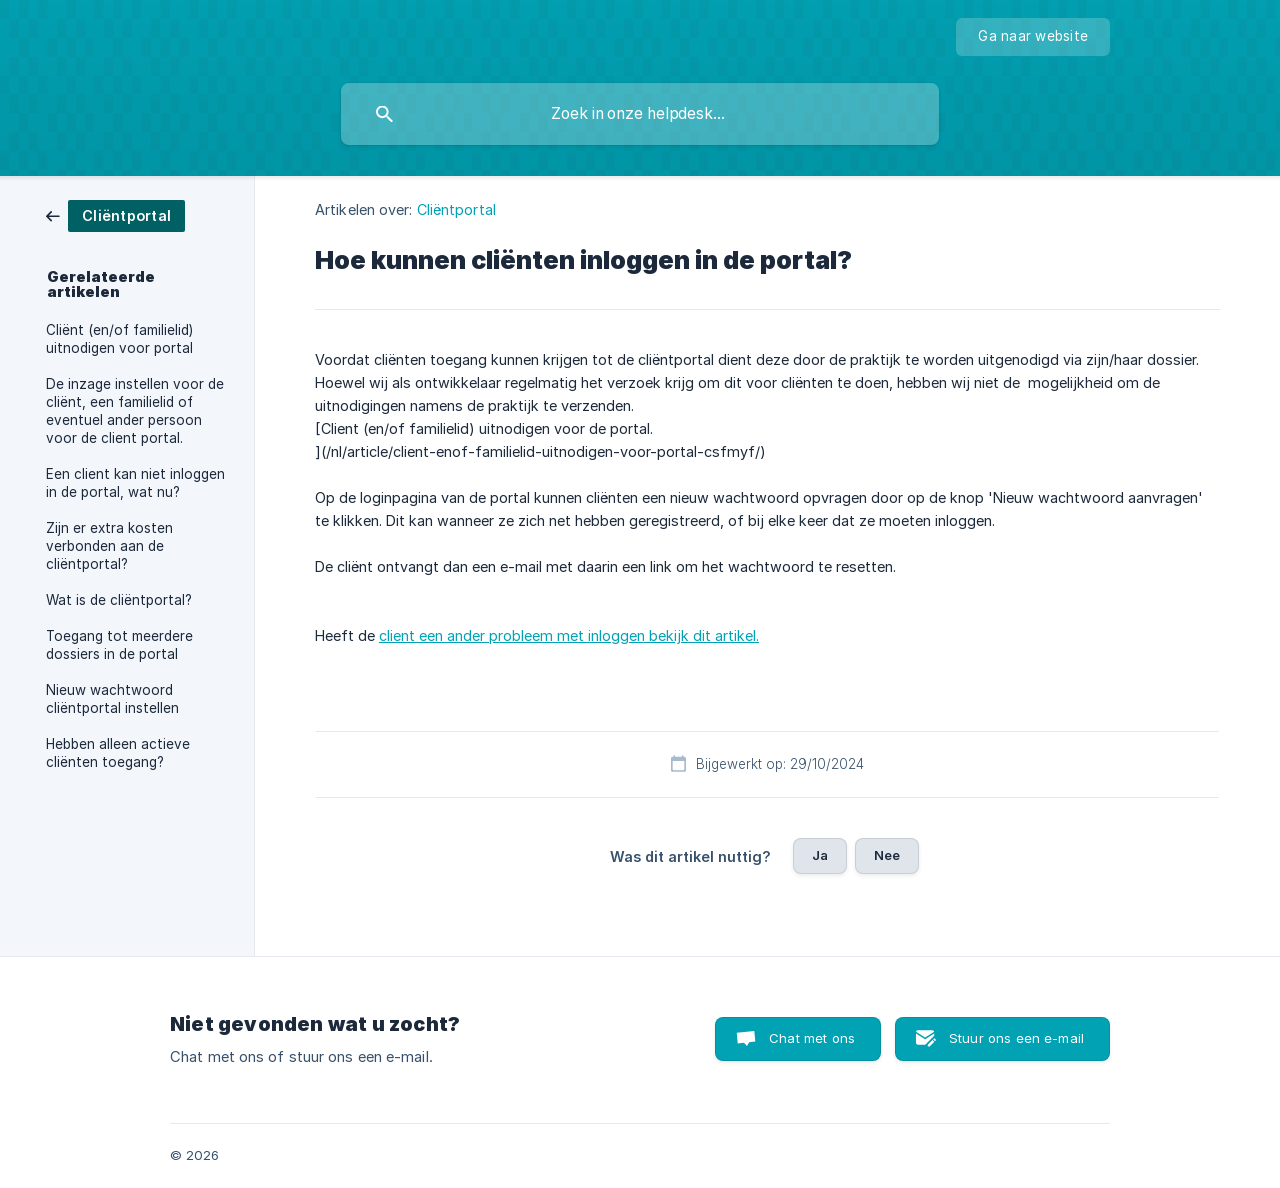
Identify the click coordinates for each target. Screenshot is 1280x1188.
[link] (115, 214)
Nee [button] (887, 855)
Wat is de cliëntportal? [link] (119, 600)
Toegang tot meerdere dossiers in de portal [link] (119, 645)
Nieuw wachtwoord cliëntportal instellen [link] (112, 699)
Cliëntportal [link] (456, 209)
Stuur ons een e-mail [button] (1016, 1038)
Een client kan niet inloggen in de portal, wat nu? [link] (135, 483)
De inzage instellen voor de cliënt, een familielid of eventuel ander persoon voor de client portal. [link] (135, 411)
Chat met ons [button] (812, 1038)
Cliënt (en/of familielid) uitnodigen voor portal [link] (119, 339)
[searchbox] (640, 114)
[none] (1033, 37)
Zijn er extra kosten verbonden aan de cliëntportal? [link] (109, 546)
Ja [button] (820, 855)
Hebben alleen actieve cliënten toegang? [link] (118, 753)
